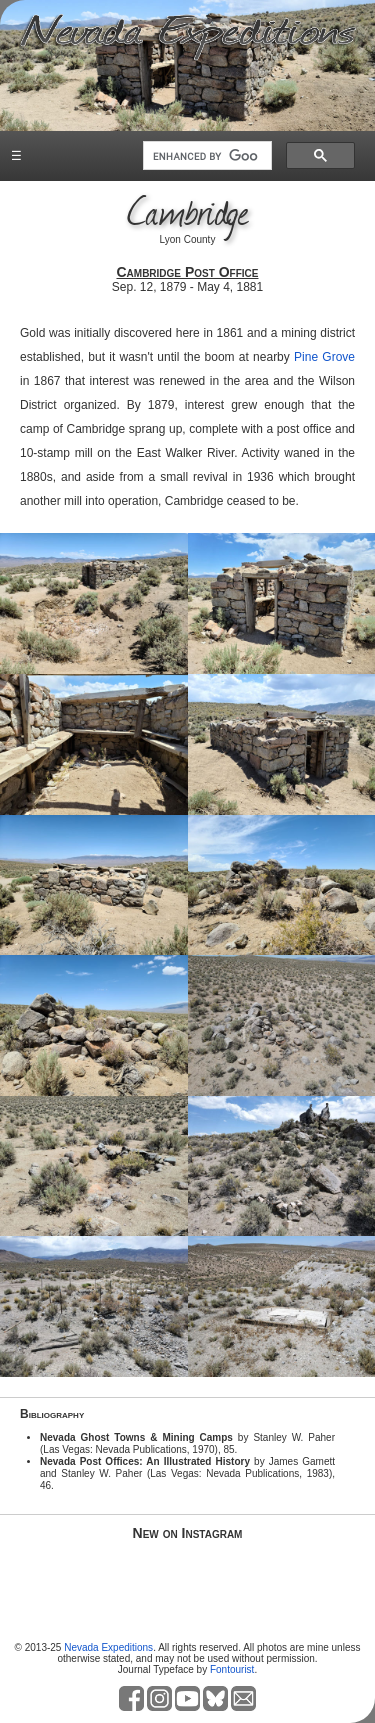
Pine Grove (324, 357)
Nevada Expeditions (108, 1647)
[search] (205, 156)
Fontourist (232, 1669)
